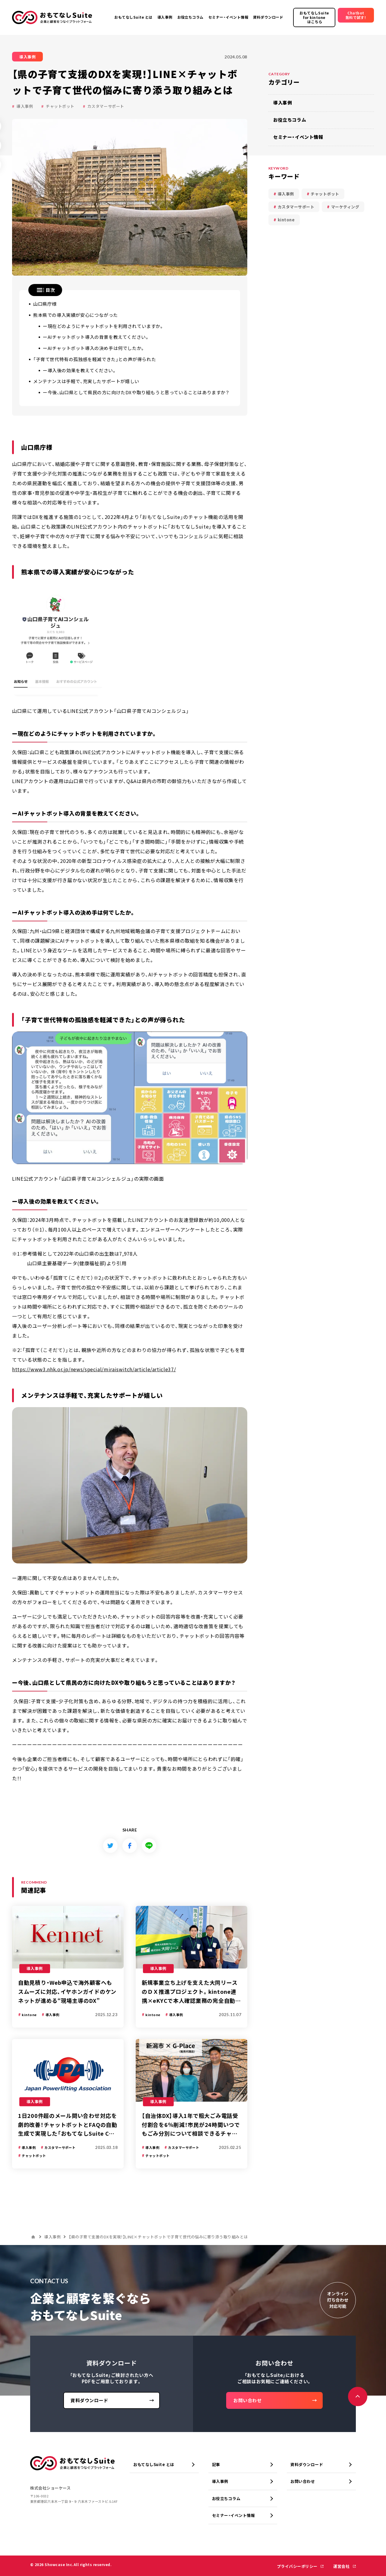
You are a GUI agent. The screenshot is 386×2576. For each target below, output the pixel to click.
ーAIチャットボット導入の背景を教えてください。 (96, 337)
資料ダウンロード (306, 2464)
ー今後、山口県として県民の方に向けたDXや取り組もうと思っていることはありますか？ (136, 392)
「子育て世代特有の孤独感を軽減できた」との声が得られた (94, 359)
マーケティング (345, 207)
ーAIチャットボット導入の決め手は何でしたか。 (94, 348)
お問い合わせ (302, 2481)
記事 (216, 2464)
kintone (286, 220)
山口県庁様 (45, 304)
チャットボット (60, 106)
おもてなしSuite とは (153, 2464)
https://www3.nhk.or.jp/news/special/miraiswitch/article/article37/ (94, 1369)
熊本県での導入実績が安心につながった (75, 315)
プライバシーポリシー (298, 2566)
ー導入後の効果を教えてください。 (80, 370)
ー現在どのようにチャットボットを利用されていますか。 (103, 326)
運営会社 (342, 2566)
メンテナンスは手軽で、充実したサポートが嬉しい (86, 381)
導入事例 (25, 106)
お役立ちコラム (289, 120)
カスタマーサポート (105, 106)
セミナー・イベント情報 (298, 137)
